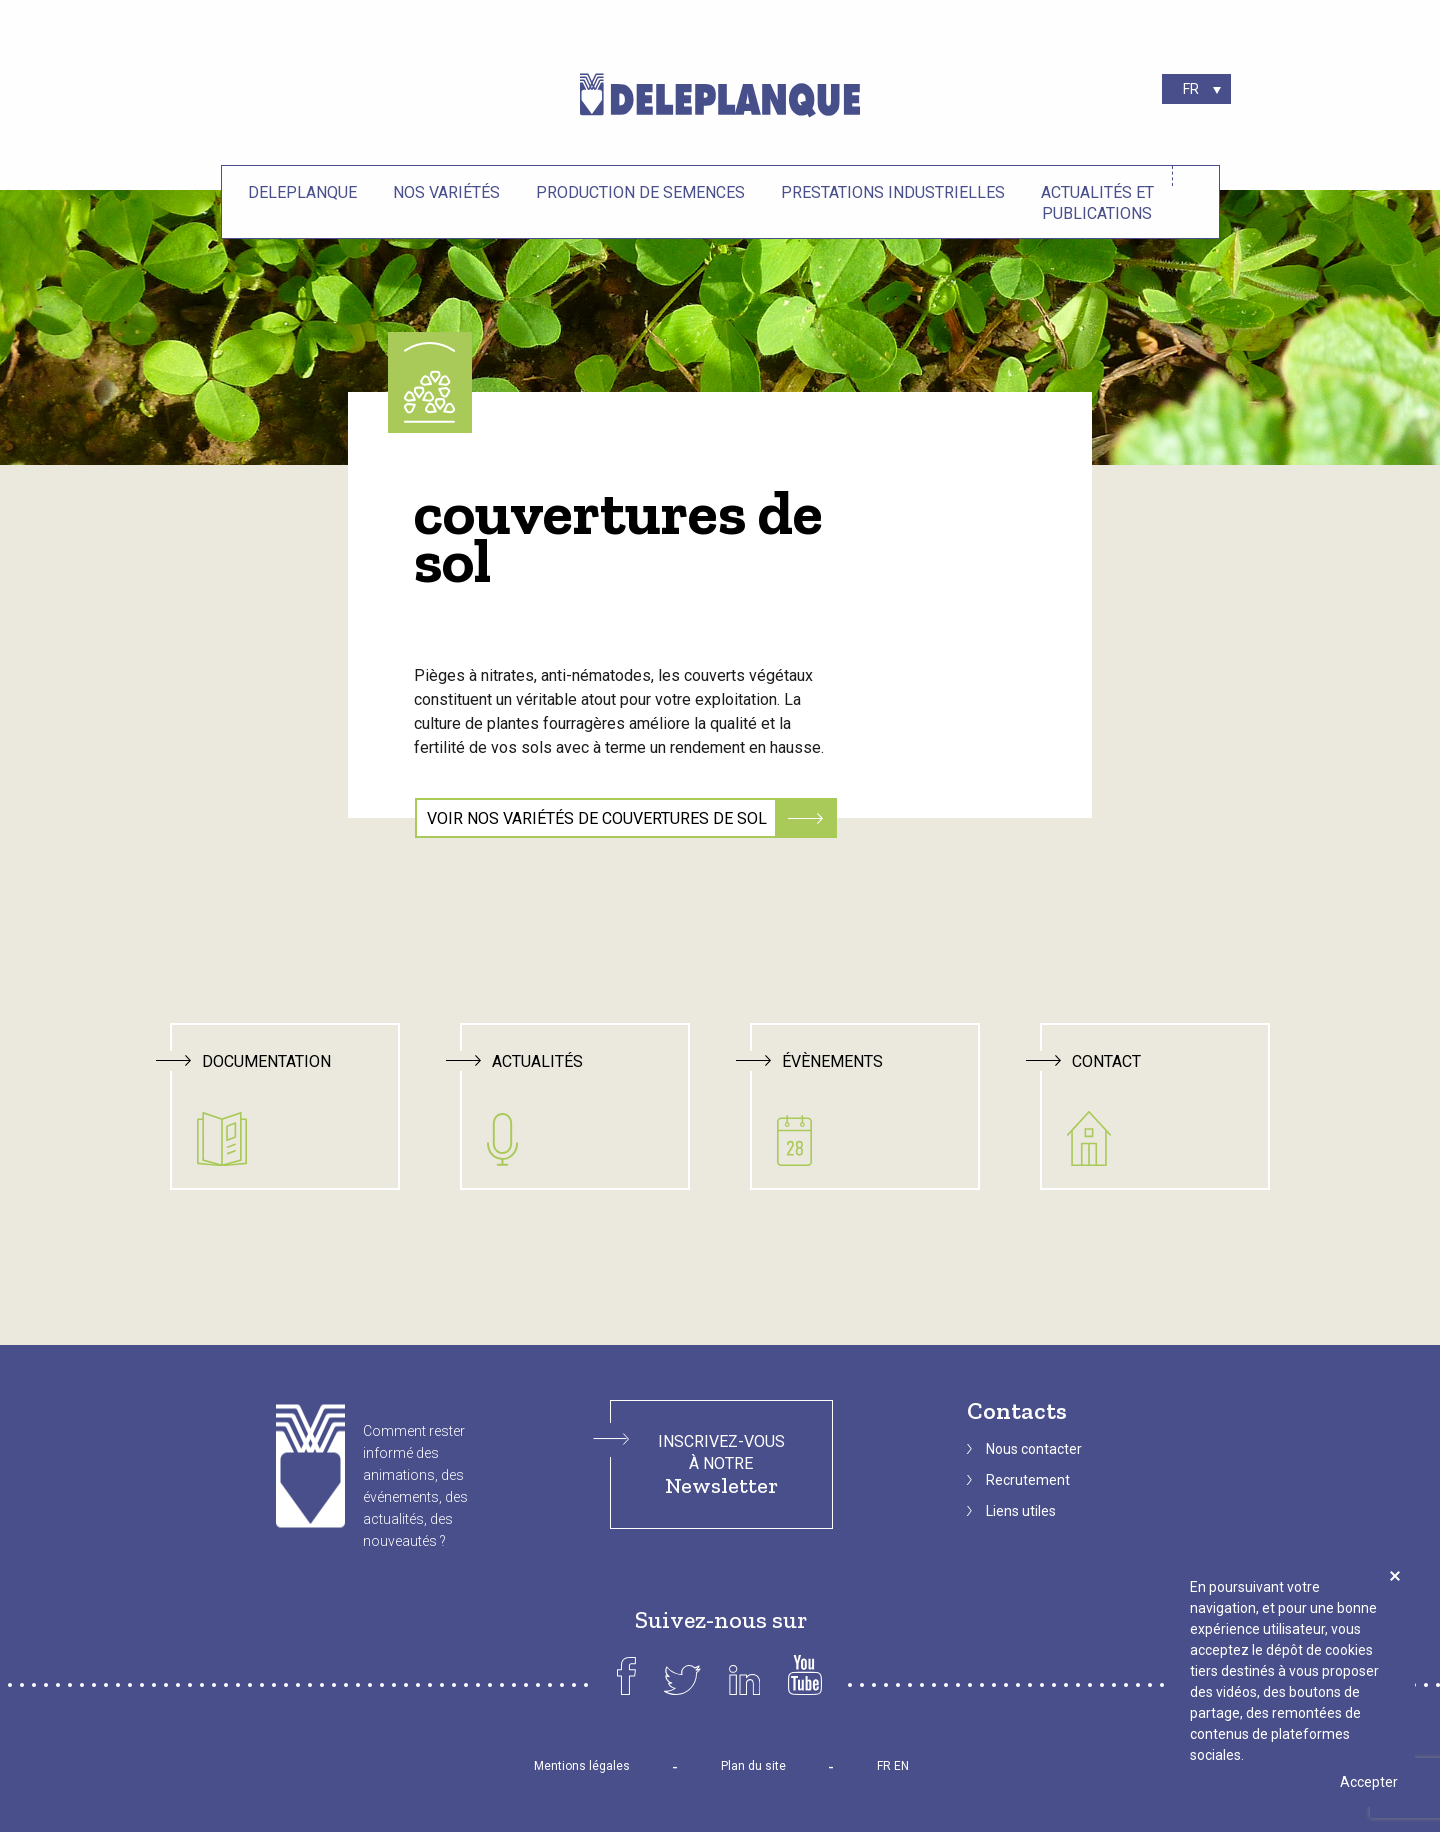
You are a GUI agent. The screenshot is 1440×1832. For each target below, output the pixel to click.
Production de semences (640, 192)
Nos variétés (446, 192)
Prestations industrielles (893, 192)
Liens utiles (1021, 1511)
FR (884, 1766)
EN (901, 1766)
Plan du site (753, 1766)
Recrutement (1028, 1480)
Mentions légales (582, 1766)
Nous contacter (1034, 1449)
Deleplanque (302, 192)
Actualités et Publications (1097, 203)
